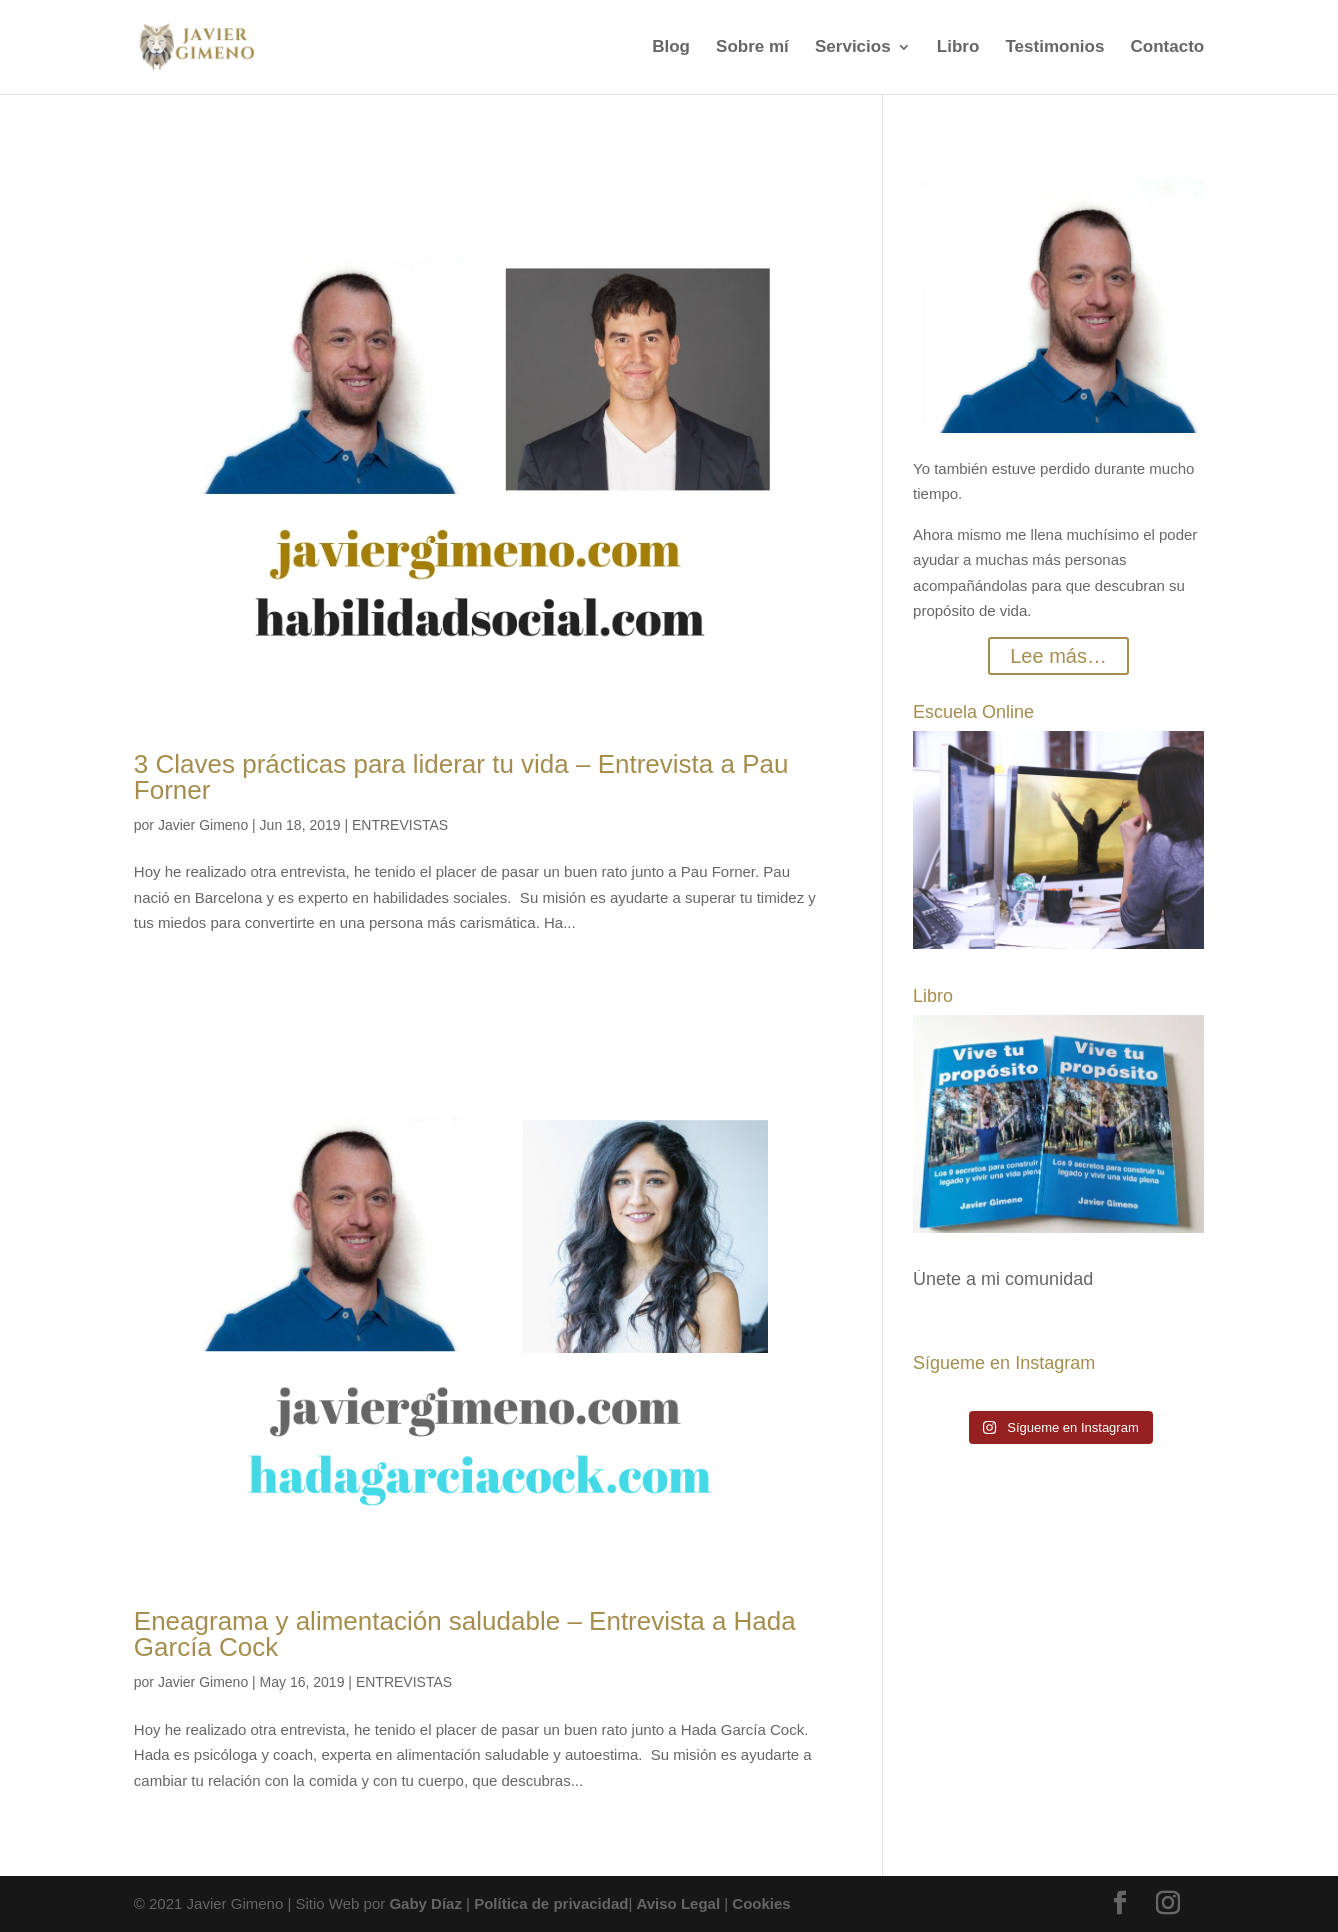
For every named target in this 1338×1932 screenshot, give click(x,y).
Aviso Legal (678, 1903)
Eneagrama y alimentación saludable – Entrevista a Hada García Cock (465, 1634)
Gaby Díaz (425, 1903)
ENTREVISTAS (400, 825)
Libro (958, 48)
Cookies (761, 1903)
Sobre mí (752, 48)
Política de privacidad (551, 1903)
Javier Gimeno (203, 825)
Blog (671, 48)
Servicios (853, 48)
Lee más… (1058, 656)
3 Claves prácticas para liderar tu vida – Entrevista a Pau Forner (461, 777)
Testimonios (1054, 48)
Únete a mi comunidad (1003, 1279)
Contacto (1168, 48)
